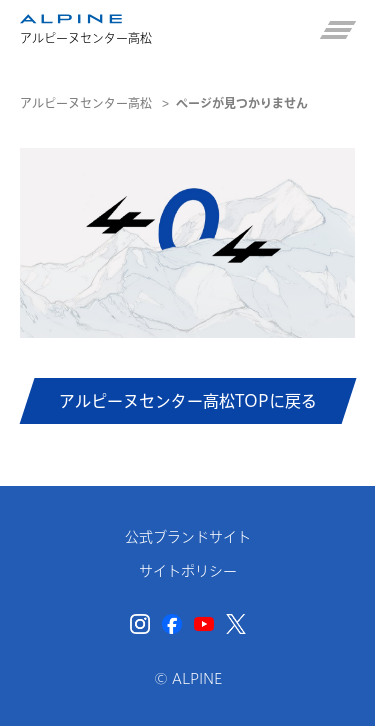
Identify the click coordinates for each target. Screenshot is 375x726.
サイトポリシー (188, 571)
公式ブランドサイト (188, 537)
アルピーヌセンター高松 (86, 103)
